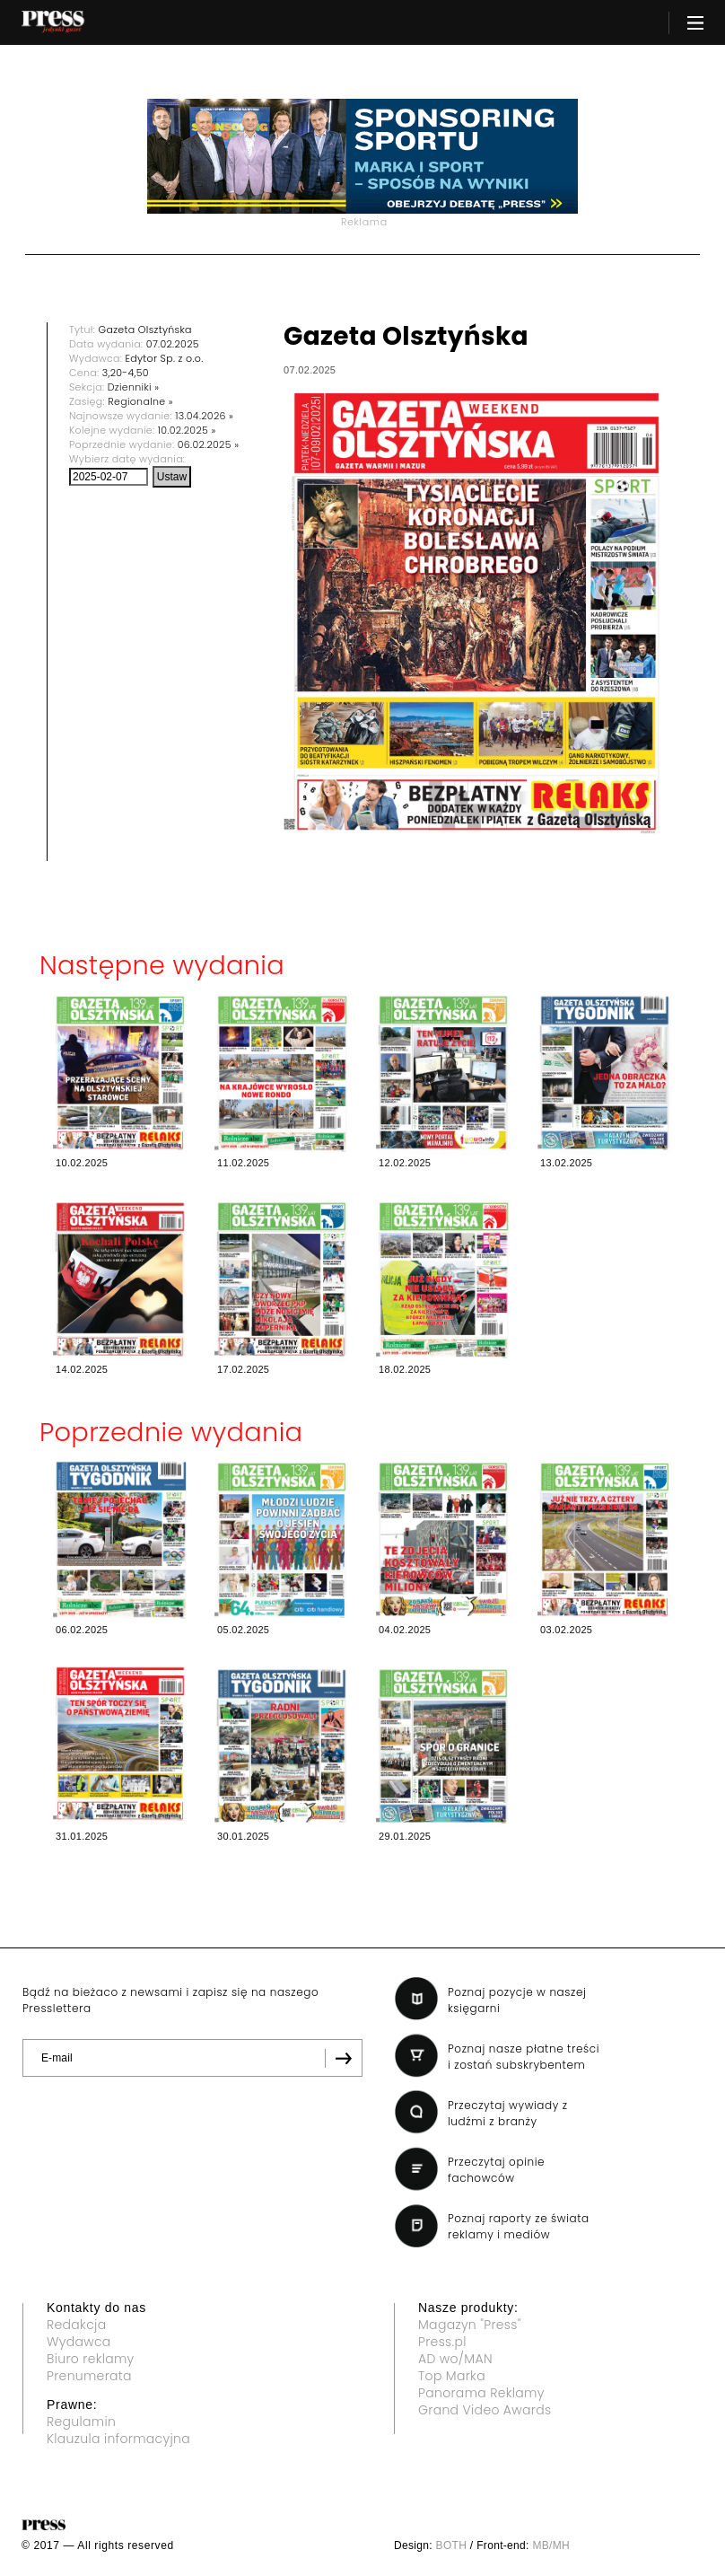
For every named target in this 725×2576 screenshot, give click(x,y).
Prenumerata (89, 2376)
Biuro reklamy (91, 2359)
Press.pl (442, 2342)
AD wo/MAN (455, 2359)
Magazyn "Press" (469, 2325)
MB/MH (551, 2545)
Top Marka (451, 2376)
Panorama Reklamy (481, 2393)
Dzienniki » (134, 387)
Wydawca (79, 2342)
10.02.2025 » (187, 430)
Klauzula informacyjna (118, 2439)
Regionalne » (140, 401)
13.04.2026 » (204, 416)
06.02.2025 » (209, 444)
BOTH (451, 2545)
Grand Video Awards (484, 2410)
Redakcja (76, 2325)
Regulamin (81, 2422)
